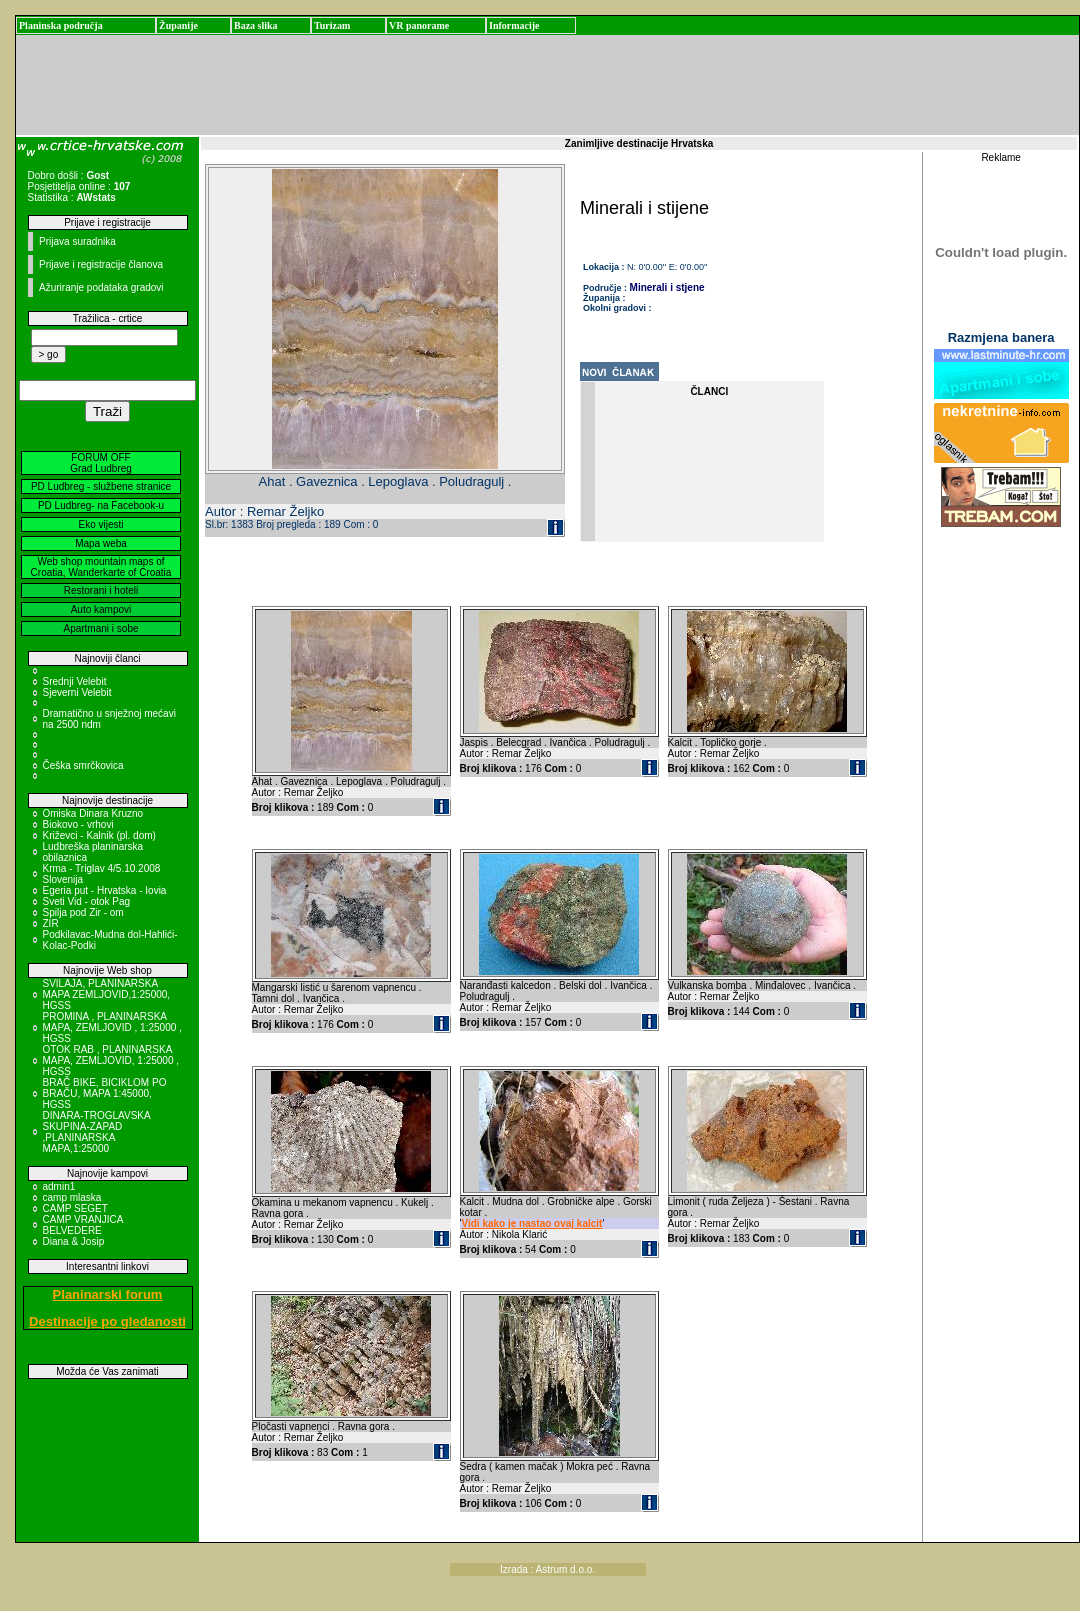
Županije (178, 25)
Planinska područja (61, 25)
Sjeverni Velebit (77, 692)
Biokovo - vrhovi (78, 824)
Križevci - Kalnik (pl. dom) (99, 835)
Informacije (514, 25)
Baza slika (256, 25)
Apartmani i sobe (100, 628)
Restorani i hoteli (101, 590)
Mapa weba (101, 543)
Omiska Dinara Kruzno (93, 813)
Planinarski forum (108, 1294)
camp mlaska (72, 1197)
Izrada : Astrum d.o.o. (547, 1569)
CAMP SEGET (75, 1208)
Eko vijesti (100, 524)
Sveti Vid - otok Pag (87, 901)
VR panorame (419, 25)
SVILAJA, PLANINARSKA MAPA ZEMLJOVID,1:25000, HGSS (107, 994)
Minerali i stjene (667, 287)
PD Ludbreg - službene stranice (101, 486)
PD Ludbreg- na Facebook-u (101, 505)
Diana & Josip (74, 1241)
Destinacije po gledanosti (107, 1321)
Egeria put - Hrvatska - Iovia (105, 890)
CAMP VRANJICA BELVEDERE (83, 1225)
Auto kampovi (101, 609)
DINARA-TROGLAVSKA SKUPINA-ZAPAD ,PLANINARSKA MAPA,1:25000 (97, 1132)
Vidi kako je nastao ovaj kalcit (531, 1223)
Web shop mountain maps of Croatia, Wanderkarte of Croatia (101, 567)
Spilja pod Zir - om (83, 912)
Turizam (332, 25)
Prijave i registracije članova (101, 264)
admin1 (59, 1186)
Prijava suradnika (77, 241)
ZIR (51, 923)
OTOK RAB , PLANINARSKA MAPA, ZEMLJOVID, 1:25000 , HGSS (111, 1060)
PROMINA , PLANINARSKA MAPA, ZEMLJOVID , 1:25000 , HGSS (112, 1027)
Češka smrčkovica (83, 765)
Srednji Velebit (75, 681)
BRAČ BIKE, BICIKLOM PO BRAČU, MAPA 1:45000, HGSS (105, 1093)
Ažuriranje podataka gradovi (101, 287)
